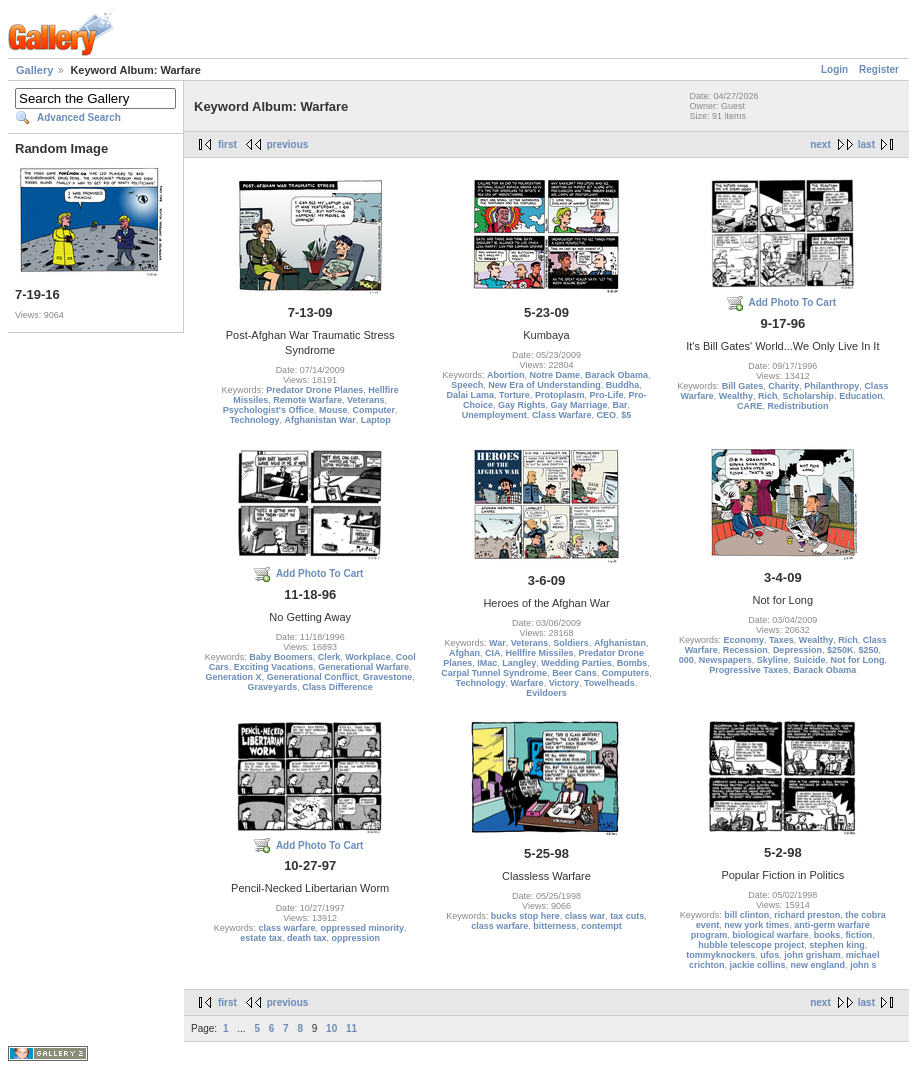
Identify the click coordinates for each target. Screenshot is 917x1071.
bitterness (554, 926)
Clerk (329, 657)
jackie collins (758, 965)
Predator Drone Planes (314, 390)
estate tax (261, 938)
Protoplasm (560, 395)
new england (818, 965)
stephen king (837, 945)
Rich (768, 396)
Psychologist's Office (268, 410)
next (820, 144)
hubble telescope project (751, 945)
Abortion (506, 375)
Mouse (333, 410)
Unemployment (494, 415)
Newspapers (725, 660)
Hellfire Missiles (539, 653)
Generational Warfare (363, 667)
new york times (756, 925)
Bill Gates (743, 386)
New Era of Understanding (544, 385)
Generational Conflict (312, 677)
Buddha (623, 385)
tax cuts (627, 916)
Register (879, 69)
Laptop (376, 420)
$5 (626, 415)
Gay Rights (522, 405)
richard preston (807, 915)
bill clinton (746, 915)
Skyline (773, 660)
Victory (564, 683)
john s (863, 965)
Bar (620, 405)
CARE (750, 406)
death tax (307, 938)
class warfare (286, 928)
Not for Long (857, 660)
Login (834, 69)
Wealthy (736, 396)
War (497, 643)
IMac (487, 663)
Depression (797, 650)
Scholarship (809, 396)
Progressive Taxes (748, 670)
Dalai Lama (471, 395)
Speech (467, 385)
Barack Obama (616, 375)
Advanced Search (79, 117)
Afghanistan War (320, 420)
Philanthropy (831, 386)
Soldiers (571, 643)
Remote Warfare (307, 400)
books (827, 935)
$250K (840, 650)
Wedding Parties (576, 663)
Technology (255, 420)
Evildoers (546, 693)
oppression (355, 938)
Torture (514, 395)
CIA (493, 653)
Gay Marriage (578, 405)
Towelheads (609, 683)
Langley (519, 663)
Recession (745, 650)
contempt (601, 926)
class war (585, 916)
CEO (607, 415)
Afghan (464, 653)
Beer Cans (574, 673)
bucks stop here (525, 916)
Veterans (366, 400)
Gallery (34, 70)
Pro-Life (606, 395)
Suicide (809, 660)
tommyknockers (720, 955)
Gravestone (388, 677)
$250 (868, 650)
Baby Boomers (281, 657)
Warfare (526, 683)
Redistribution (798, 406)
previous (288, 144)
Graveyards (273, 687)
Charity (783, 386)
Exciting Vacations (274, 667)
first (227, 144)
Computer (374, 410)
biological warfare (770, 935)
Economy (743, 640)
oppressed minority (362, 928)
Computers (626, 673)
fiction (858, 935)
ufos (769, 955)
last (866, 144)
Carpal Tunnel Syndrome (494, 673)
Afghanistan (620, 643)
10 (331, 1028)
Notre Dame (554, 375)
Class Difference (337, 687)
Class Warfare (562, 415)
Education (861, 396)
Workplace (367, 657)
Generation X (234, 677)
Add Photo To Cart (793, 302)
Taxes (781, 640)
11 (351, 1028)
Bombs (632, 663)
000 (686, 660)
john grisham (812, 955)
